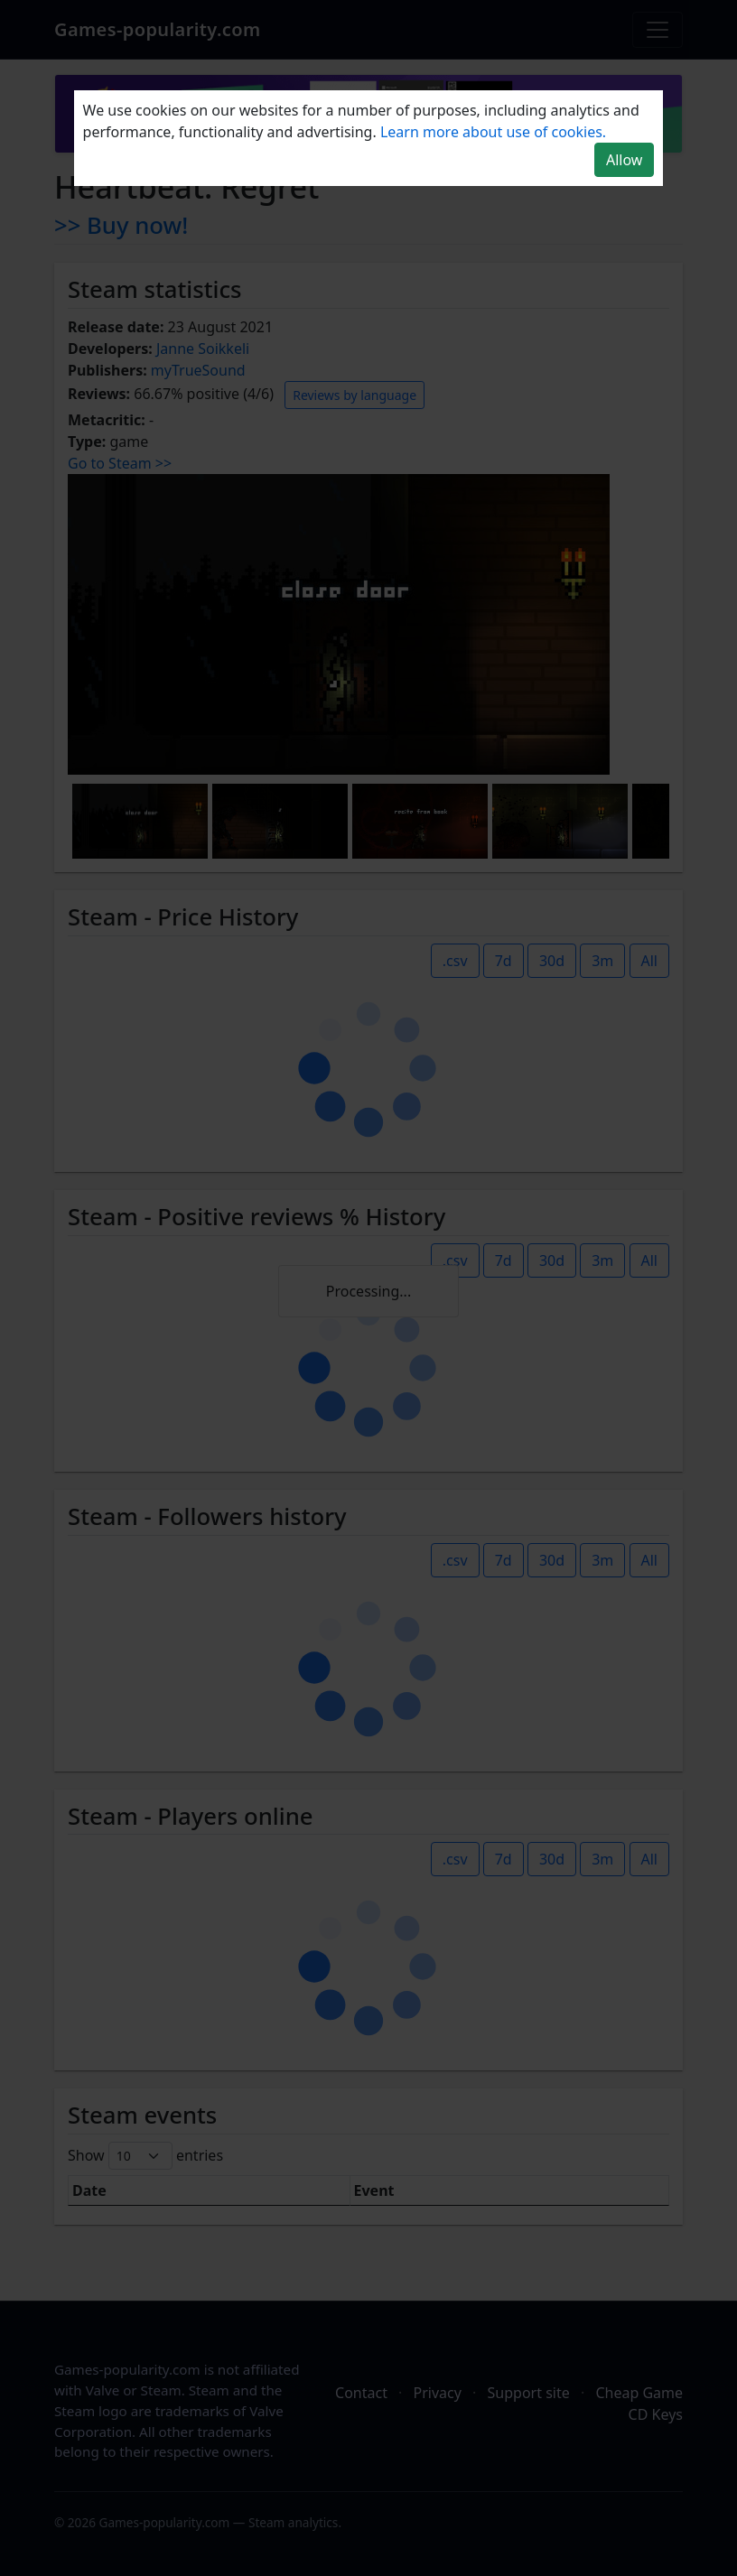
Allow (624, 160)
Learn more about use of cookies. (493, 132)
